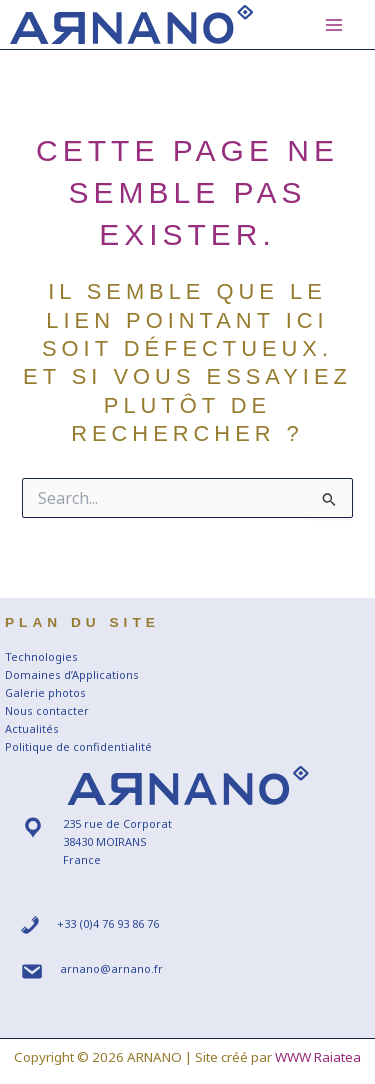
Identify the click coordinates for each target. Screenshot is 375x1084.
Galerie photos (45, 692)
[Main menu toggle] (334, 25)
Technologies (41, 656)
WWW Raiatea (318, 1057)
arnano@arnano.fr (111, 968)
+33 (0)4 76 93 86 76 (108, 923)
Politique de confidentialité (78, 746)
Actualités (32, 728)
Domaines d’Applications (72, 674)
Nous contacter (47, 710)
